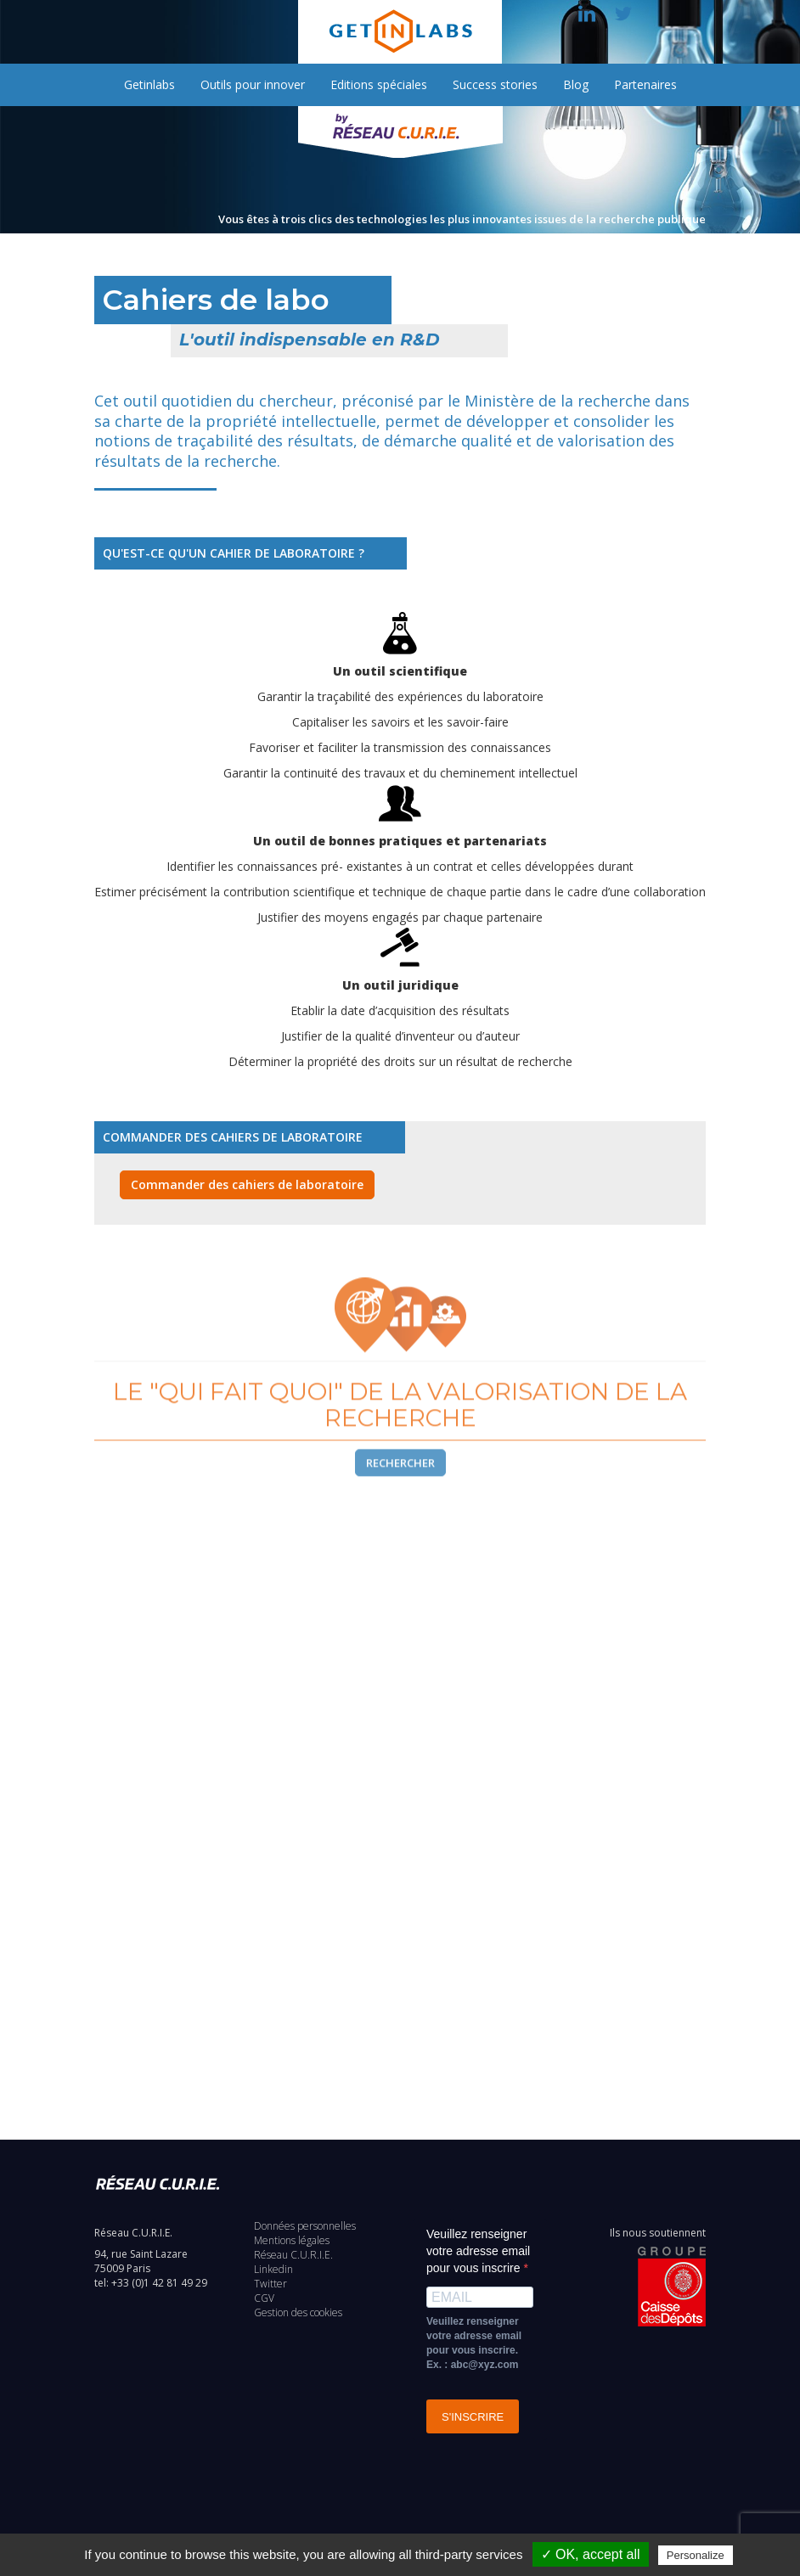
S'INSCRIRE (473, 2416)
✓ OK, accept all (590, 2554)
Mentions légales (292, 2240)
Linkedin (273, 2269)
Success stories (495, 84)
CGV (264, 2298)
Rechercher (400, 1483)
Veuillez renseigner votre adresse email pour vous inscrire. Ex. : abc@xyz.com (473, 2343)
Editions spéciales (378, 84)
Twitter (270, 2283)
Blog (576, 84)
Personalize (695, 2555)
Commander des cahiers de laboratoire (247, 1184)
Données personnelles (305, 2226)
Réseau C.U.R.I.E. (293, 2255)
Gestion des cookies (298, 2312)
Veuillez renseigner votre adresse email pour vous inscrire (478, 2251)
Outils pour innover (252, 84)
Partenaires (645, 84)
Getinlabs (149, 84)
